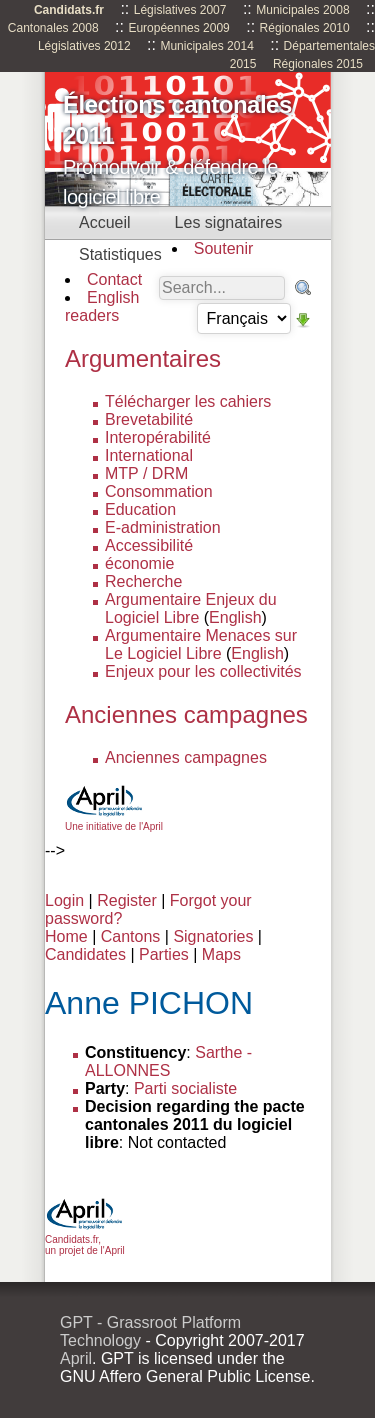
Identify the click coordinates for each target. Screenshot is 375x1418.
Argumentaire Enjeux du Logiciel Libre (191, 608)
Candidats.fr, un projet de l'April (85, 1239)
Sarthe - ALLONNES (168, 1061)
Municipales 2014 (206, 46)
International (149, 455)
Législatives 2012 (84, 46)
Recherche (143, 581)
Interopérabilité (158, 437)
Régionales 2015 (318, 64)
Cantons (131, 936)
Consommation (159, 491)
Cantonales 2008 (53, 28)
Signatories (213, 936)
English (235, 617)
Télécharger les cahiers (188, 401)
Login (64, 900)
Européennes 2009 (178, 28)
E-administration (163, 527)
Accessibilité (149, 545)
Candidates (85, 954)
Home (66, 936)
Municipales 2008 (302, 10)
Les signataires (229, 222)
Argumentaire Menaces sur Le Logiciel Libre (201, 644)
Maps (221, 954)
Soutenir (224, 248)
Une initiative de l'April (114, 821)
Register (127, 900)
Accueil (105, 222)
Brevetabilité (149, 419)
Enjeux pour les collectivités (203, 671)
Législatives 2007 (180, 10)
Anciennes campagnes (186, 757)
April (76, 1358)
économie (139, 563)
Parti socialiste (185, 1088)
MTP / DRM (146, 473)
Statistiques (120, 254)
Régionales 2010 (305, 28)
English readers (102, 306)
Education (140, 509)
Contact (114, 279)
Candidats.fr (69, 10)
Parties (164, 954)
